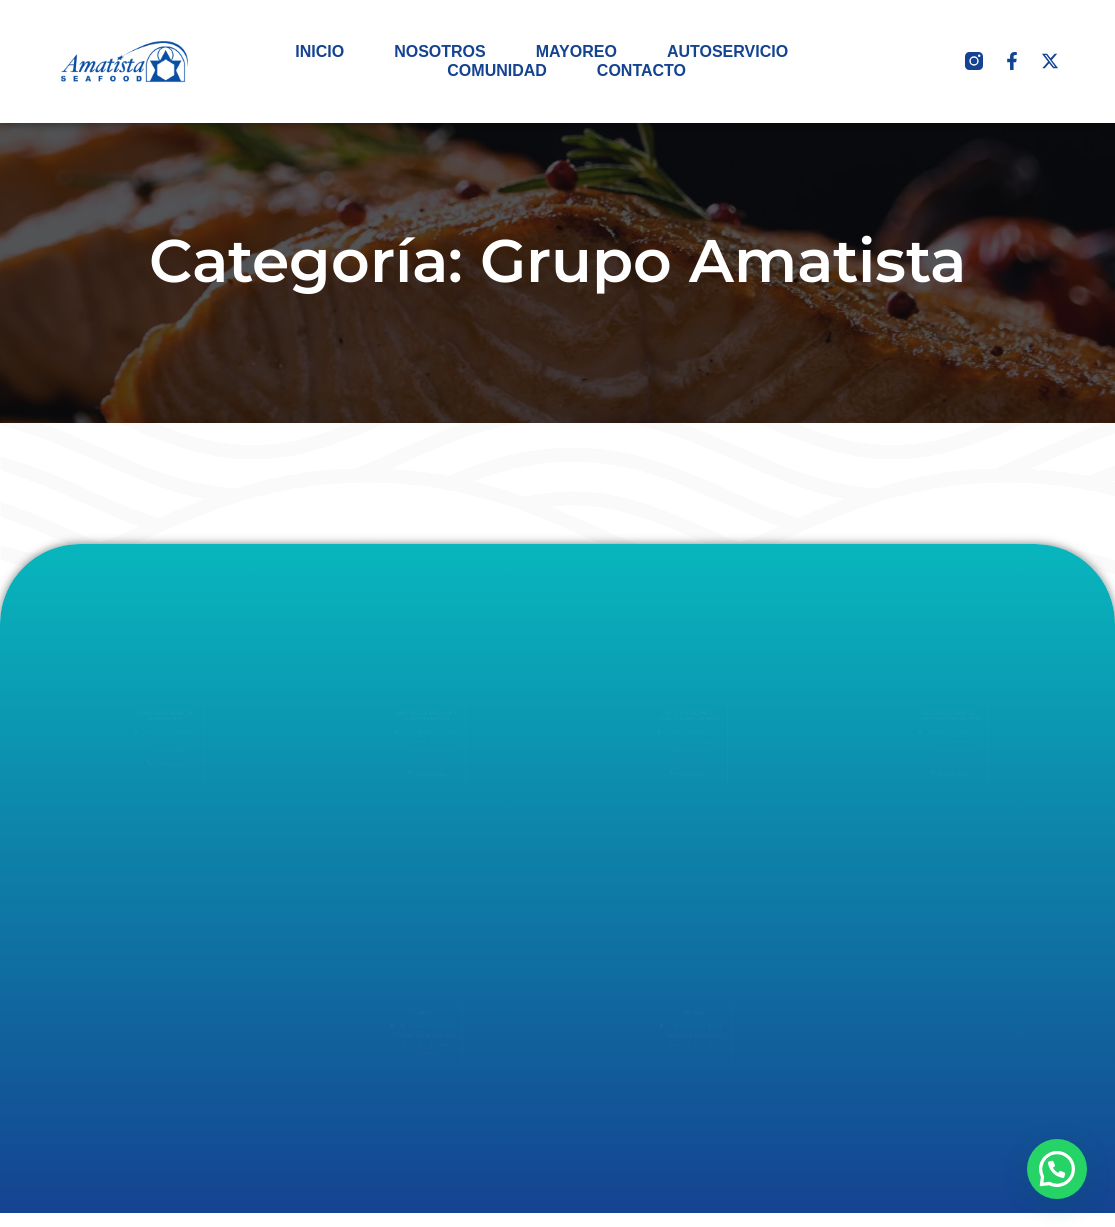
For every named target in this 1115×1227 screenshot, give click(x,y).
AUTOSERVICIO (727, 51)
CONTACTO (641, 70)
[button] (1057, 1169)
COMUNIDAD (497, 70)
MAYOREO (576, 51)
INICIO (319, 51)
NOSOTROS (440, 51)
